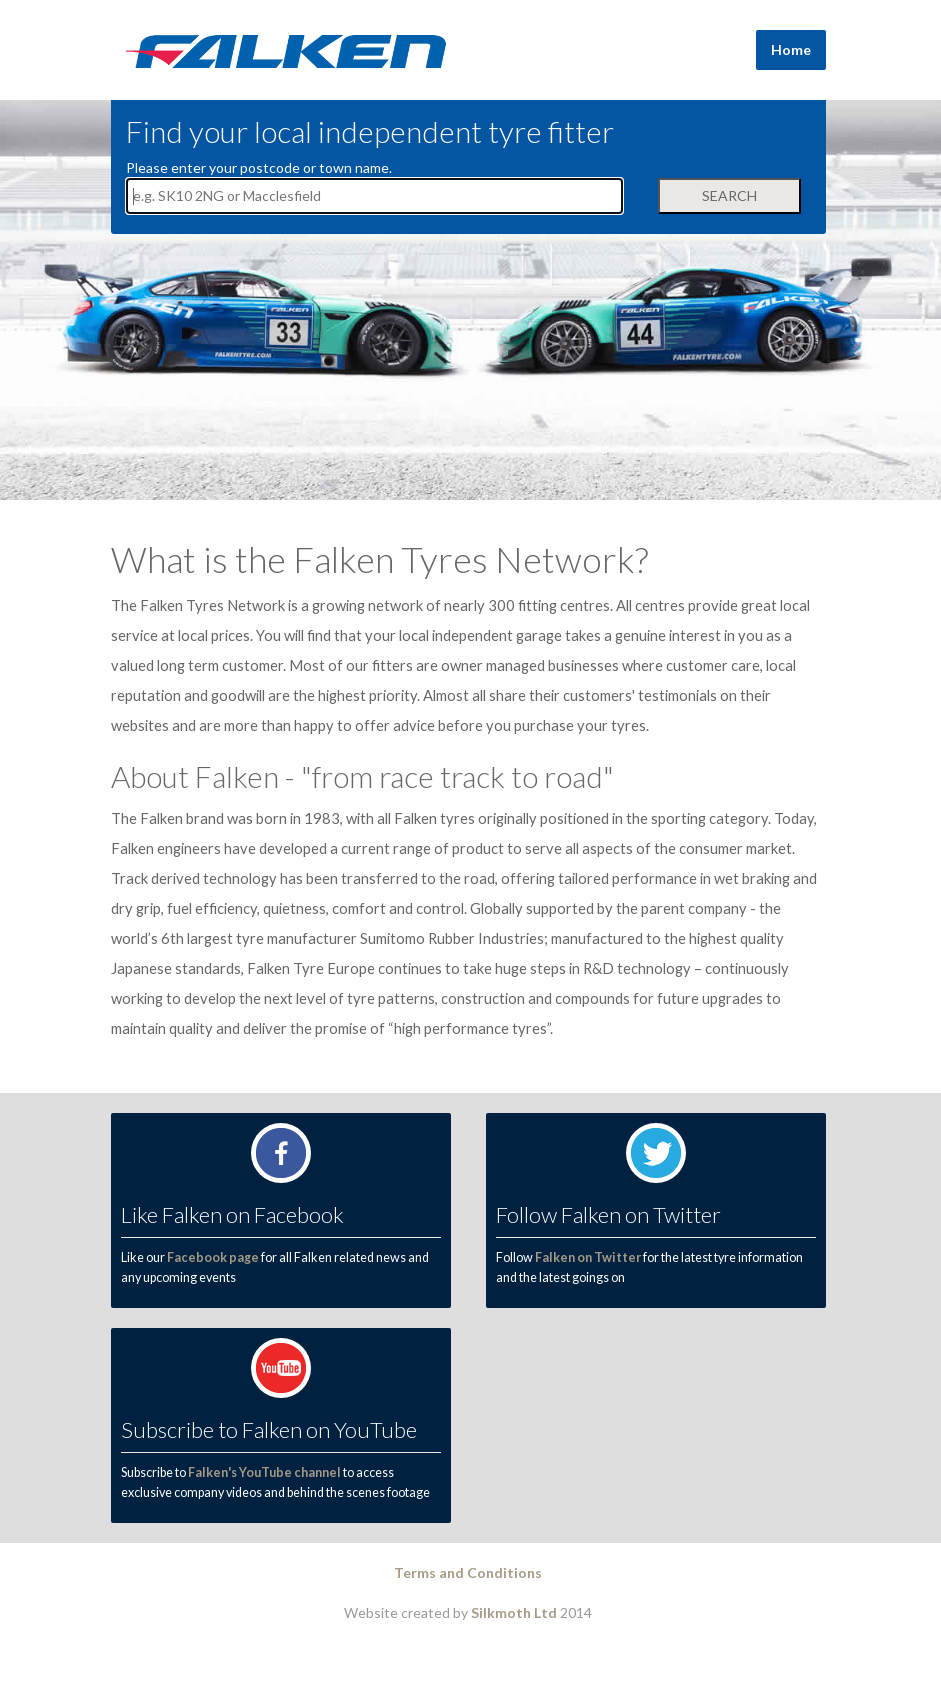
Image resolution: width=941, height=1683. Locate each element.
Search (729, 195)
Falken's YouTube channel (264, 1472)
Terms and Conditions (468, 1572)
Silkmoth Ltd (514, 1612)
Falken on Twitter (588, 1257)
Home (791, 49)
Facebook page (213, 1257)
